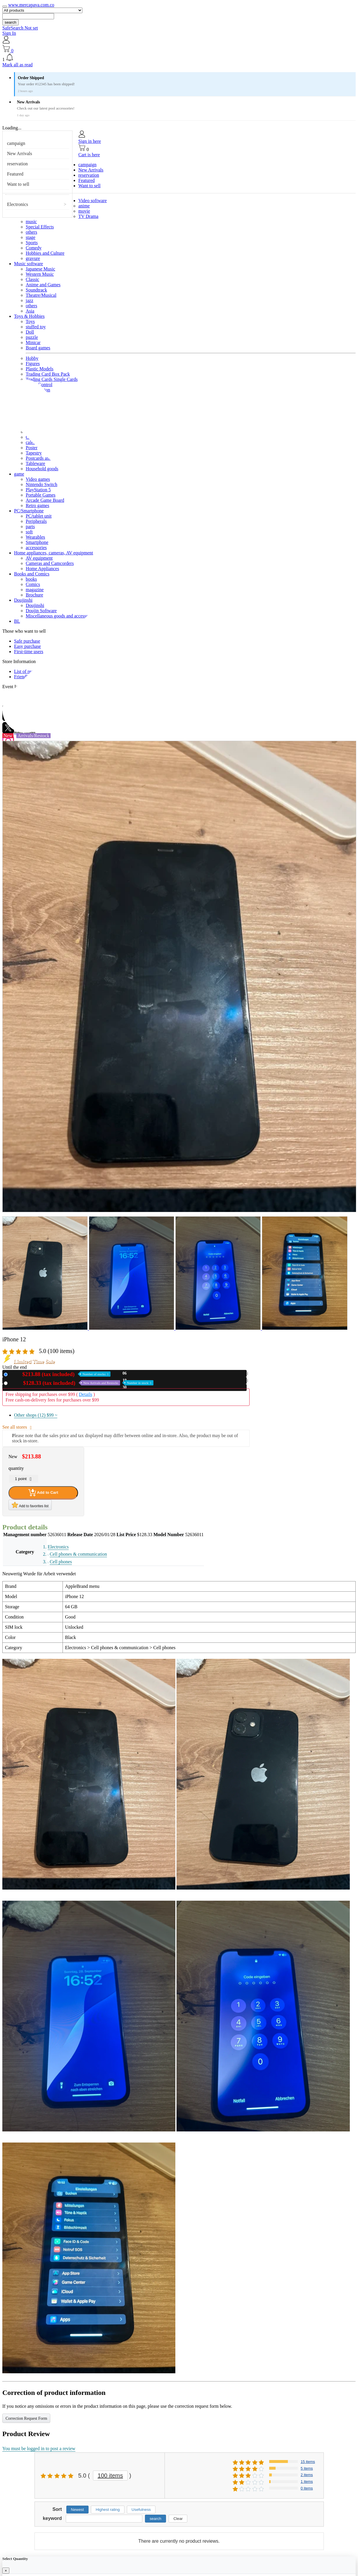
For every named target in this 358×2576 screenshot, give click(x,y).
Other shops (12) (35, 1415)
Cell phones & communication (78, 1554)
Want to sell (18, 184)
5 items (307, 2468)
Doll (30, 331)
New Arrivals (19, 153)
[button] (179, 57)
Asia (30, 310)
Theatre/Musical (41, 295)
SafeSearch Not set (20, 27)
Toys (30, 321)
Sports (32, 242)
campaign (16, 143)
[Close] (5, 2571)
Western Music (40, 274)
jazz (29, 300)
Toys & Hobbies (29, 316)
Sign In (9, 33)
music (31, 221)
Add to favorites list (30, 1505)
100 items (110, 2475)
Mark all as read (17, 64)
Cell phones (61, 1561)
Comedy (33, 247)
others (31, 232)
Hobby (32, 358)
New (60, 1374)
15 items (308, 2461)
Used (81, 1382)
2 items (307, 2475)
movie (84, 211)
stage (30, 237)
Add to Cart (43, 1492)
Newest (77, 2509)
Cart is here (89, 154)
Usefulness (141, 2509)
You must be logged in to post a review (38, 2448)
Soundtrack (36, 289)
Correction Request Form (26, 2418)
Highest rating (108, 2509)
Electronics (17, 204)
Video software (92, 200)
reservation (17, 163)
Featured (15, 173)
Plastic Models (39, 368)
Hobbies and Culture (45, 253)
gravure (33, 258)
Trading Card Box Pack (48, 374)
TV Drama (88, 216)
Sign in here (89, 141)
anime (84, 205)
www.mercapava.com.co (31, 4)
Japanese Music (40, 268)
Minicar (33, 342)
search (10, 22)
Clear (178, 2518)
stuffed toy (36, 326)
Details (85, 1394)
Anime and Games (43, 284)
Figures (33, 363)
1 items (307, 2481)
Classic (32, 279)
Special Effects (40, 226)
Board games (38, 347)
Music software (28, 263)
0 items (307, 2488)
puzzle (32, 337)
